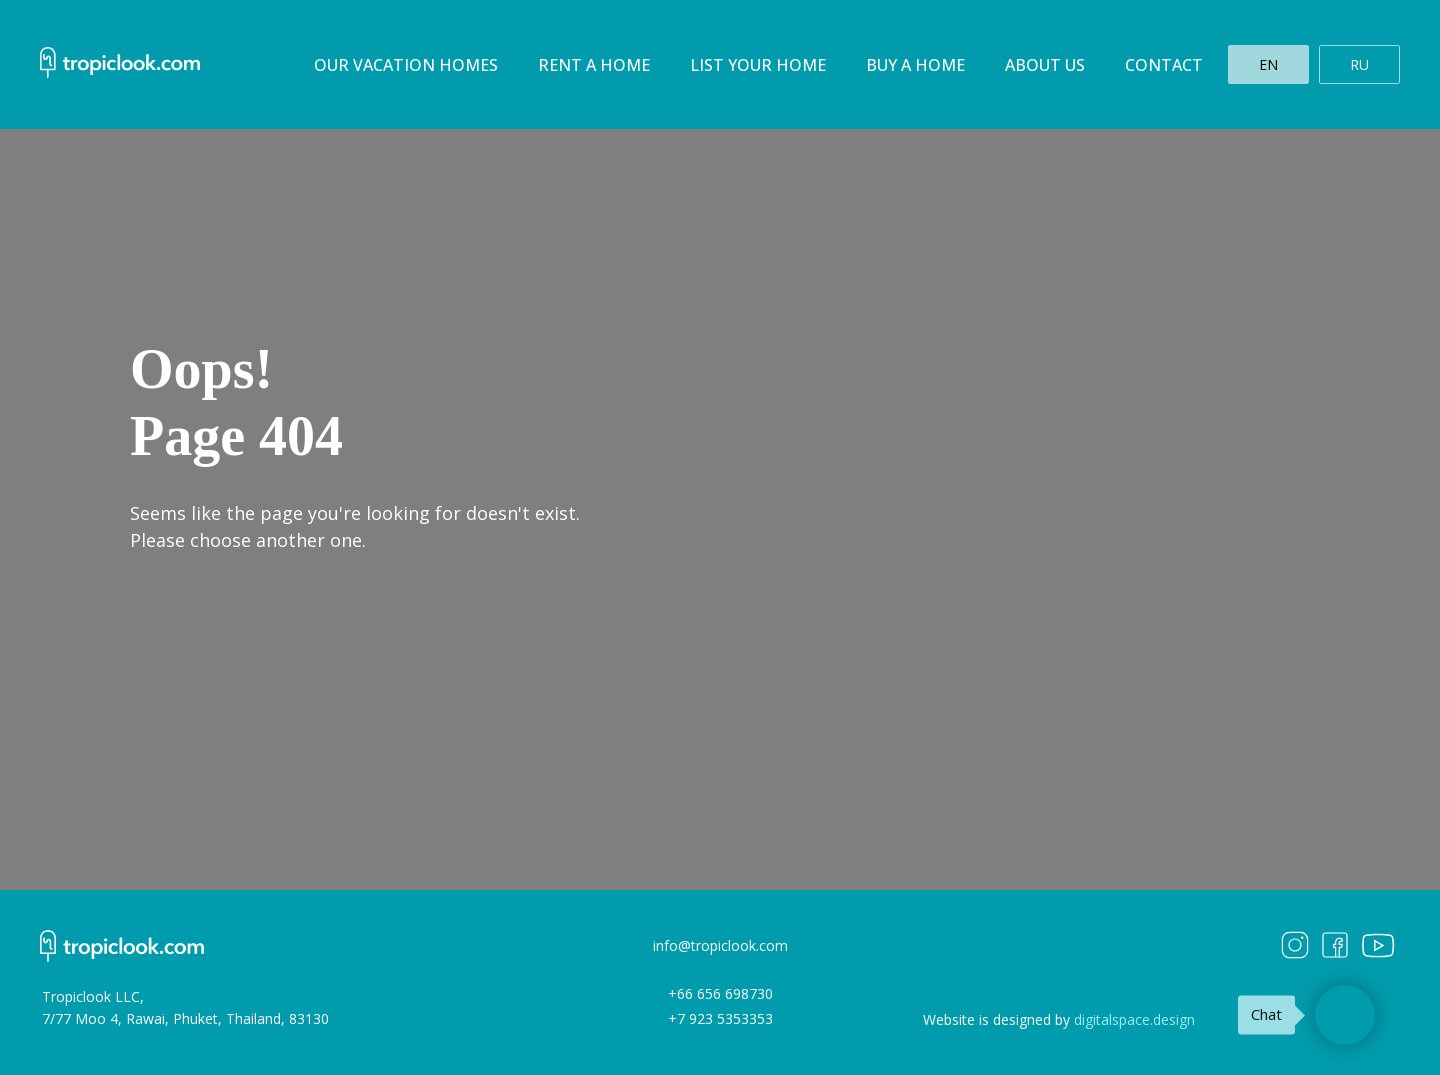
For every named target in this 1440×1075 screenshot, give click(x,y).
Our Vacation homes (406, 65)
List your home (758, 65)
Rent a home (594, 65)
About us (1045, 65)
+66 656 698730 (720, 993)
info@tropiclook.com (720, 945)
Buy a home (915, 65)
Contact (1164, 65)
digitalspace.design (1134, 1019)
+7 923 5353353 (720, 1018)
